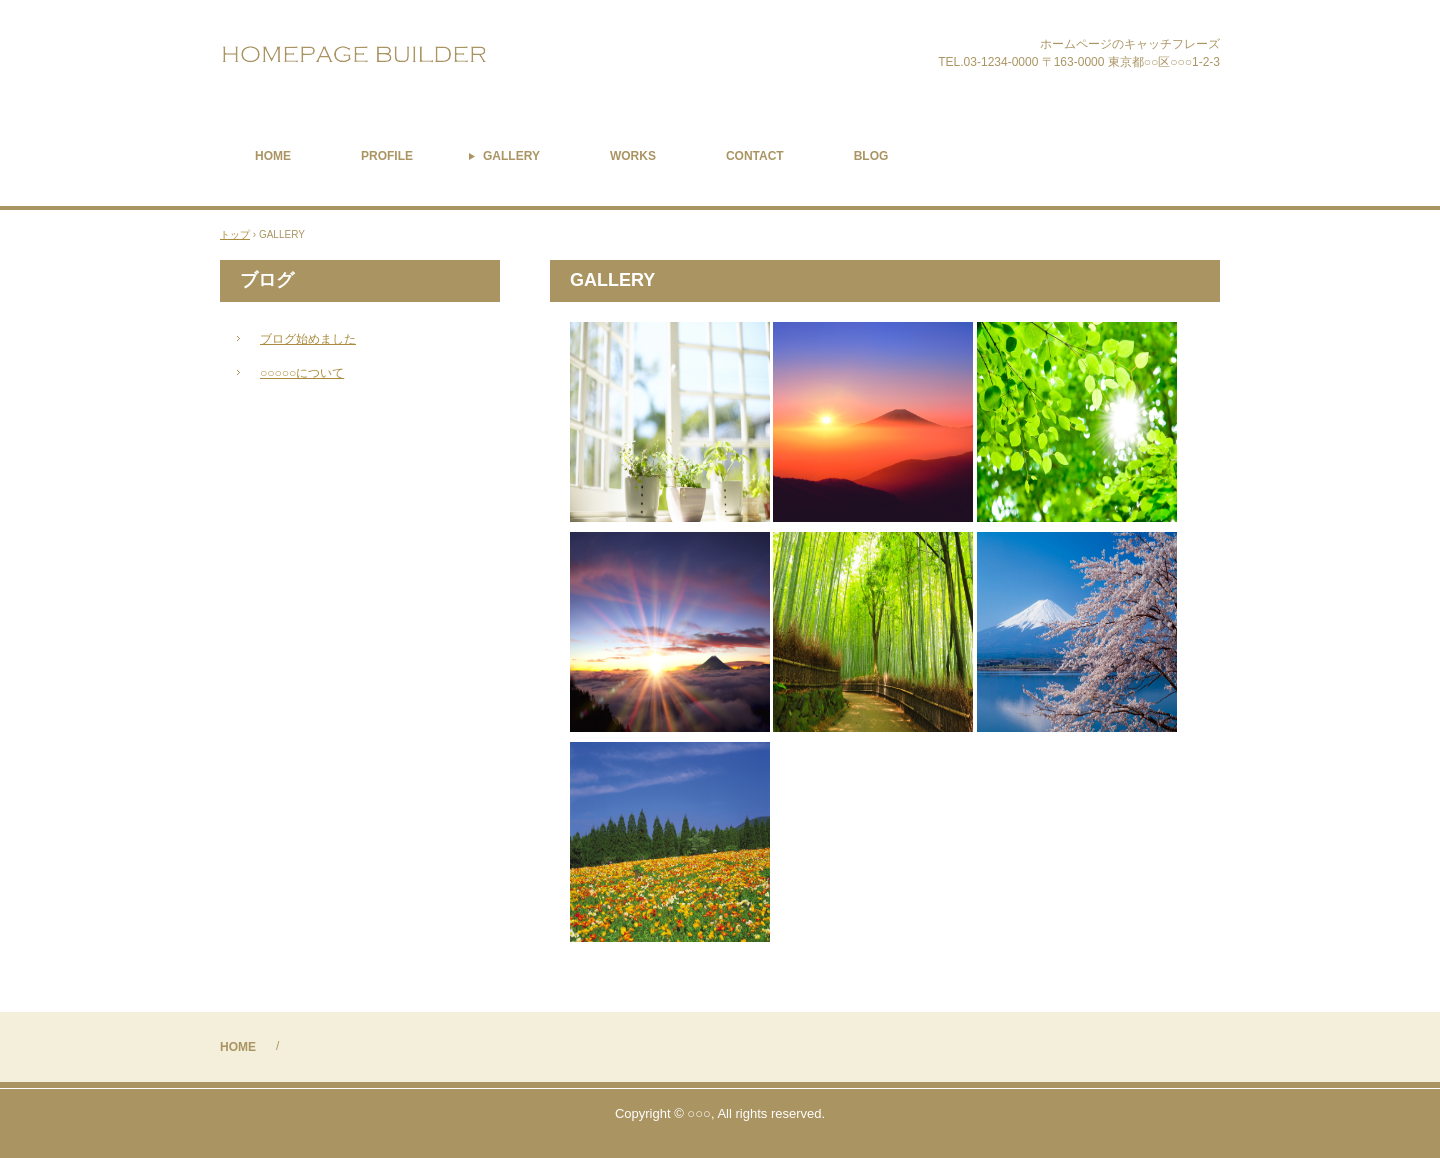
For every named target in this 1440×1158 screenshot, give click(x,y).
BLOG (871, 156)
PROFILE (387, 156)
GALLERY (511, 156)
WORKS (633, 156)
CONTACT (755, 156)
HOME (273, 156)
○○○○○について (302, 373)
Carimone (398, 54)
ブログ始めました (308, 339)
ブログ (267, 280)
